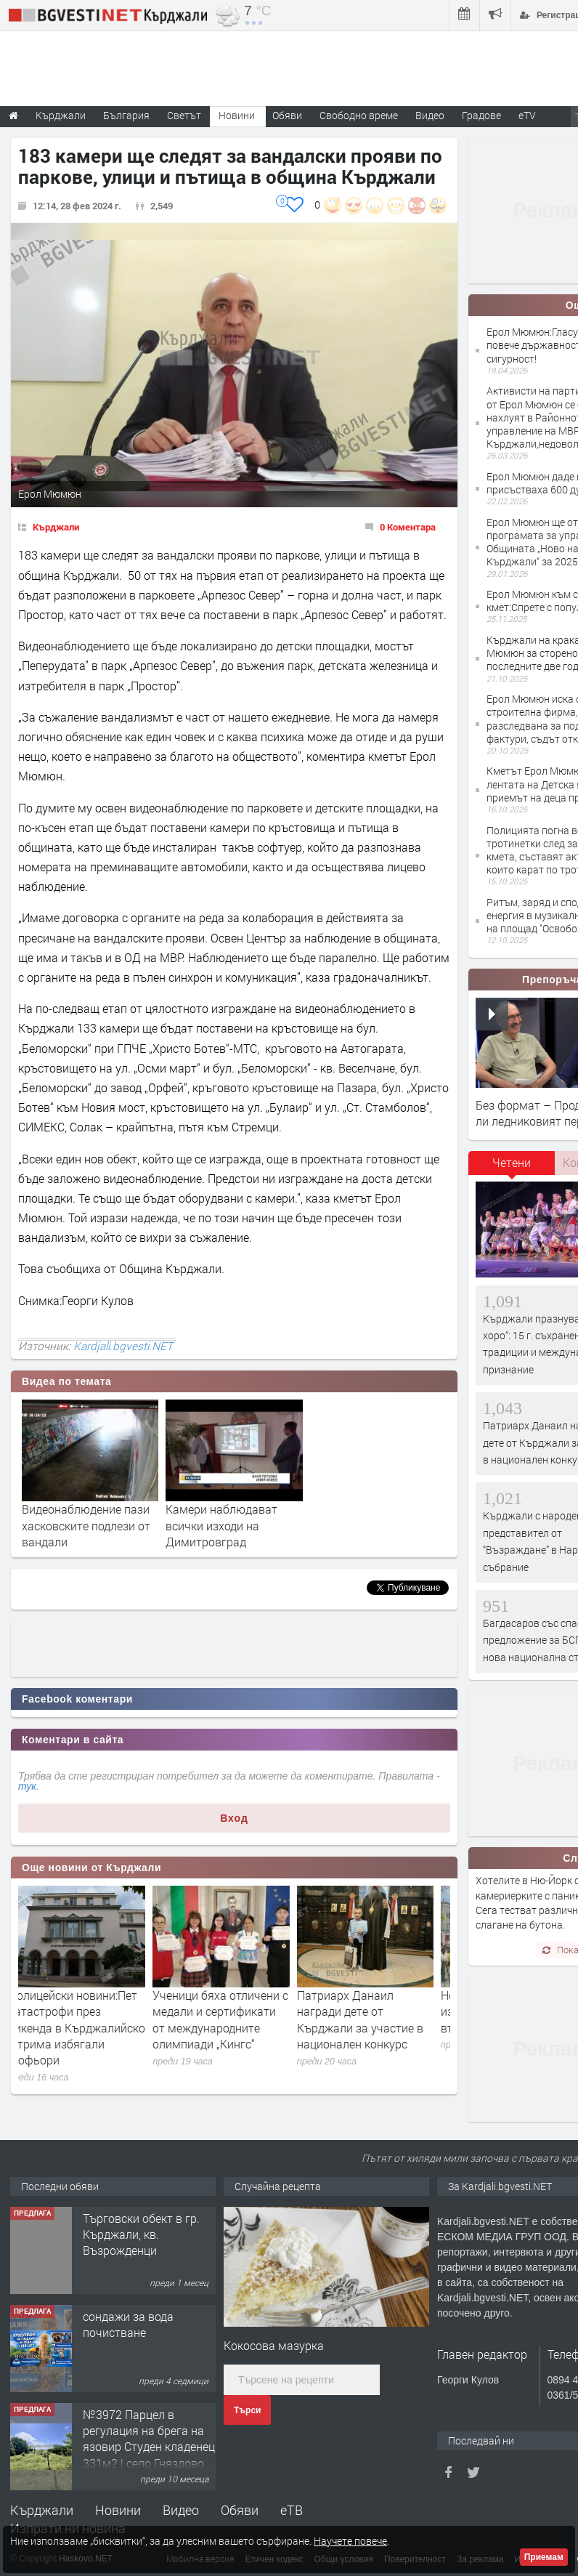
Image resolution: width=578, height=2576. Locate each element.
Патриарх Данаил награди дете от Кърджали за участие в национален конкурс (373, 2019)
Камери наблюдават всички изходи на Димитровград (221, 1525)
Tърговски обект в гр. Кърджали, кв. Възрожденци (141, 2234)
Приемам (543, 2557)
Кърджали (56, 526)
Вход (234, 1818)
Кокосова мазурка (274, 2345)
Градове (481, 115)
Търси (247, 2410)
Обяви (240, 2510)
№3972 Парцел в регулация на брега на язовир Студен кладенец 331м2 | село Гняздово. (149, 2439)
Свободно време (358, 115)
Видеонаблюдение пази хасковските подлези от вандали (86, 1525)
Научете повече (350, 2541)
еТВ (291, 2510)
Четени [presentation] (511, 1162)
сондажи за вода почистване (128, 2324)
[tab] (511, 1167)
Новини (237, 115)
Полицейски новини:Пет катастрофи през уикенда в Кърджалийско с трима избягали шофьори (90, 2027)
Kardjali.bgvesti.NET (123, 1346)
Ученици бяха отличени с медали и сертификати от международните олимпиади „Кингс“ (233, 2019)
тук (27, 1786)
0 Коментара (408, 526)
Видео (181, 2510)
